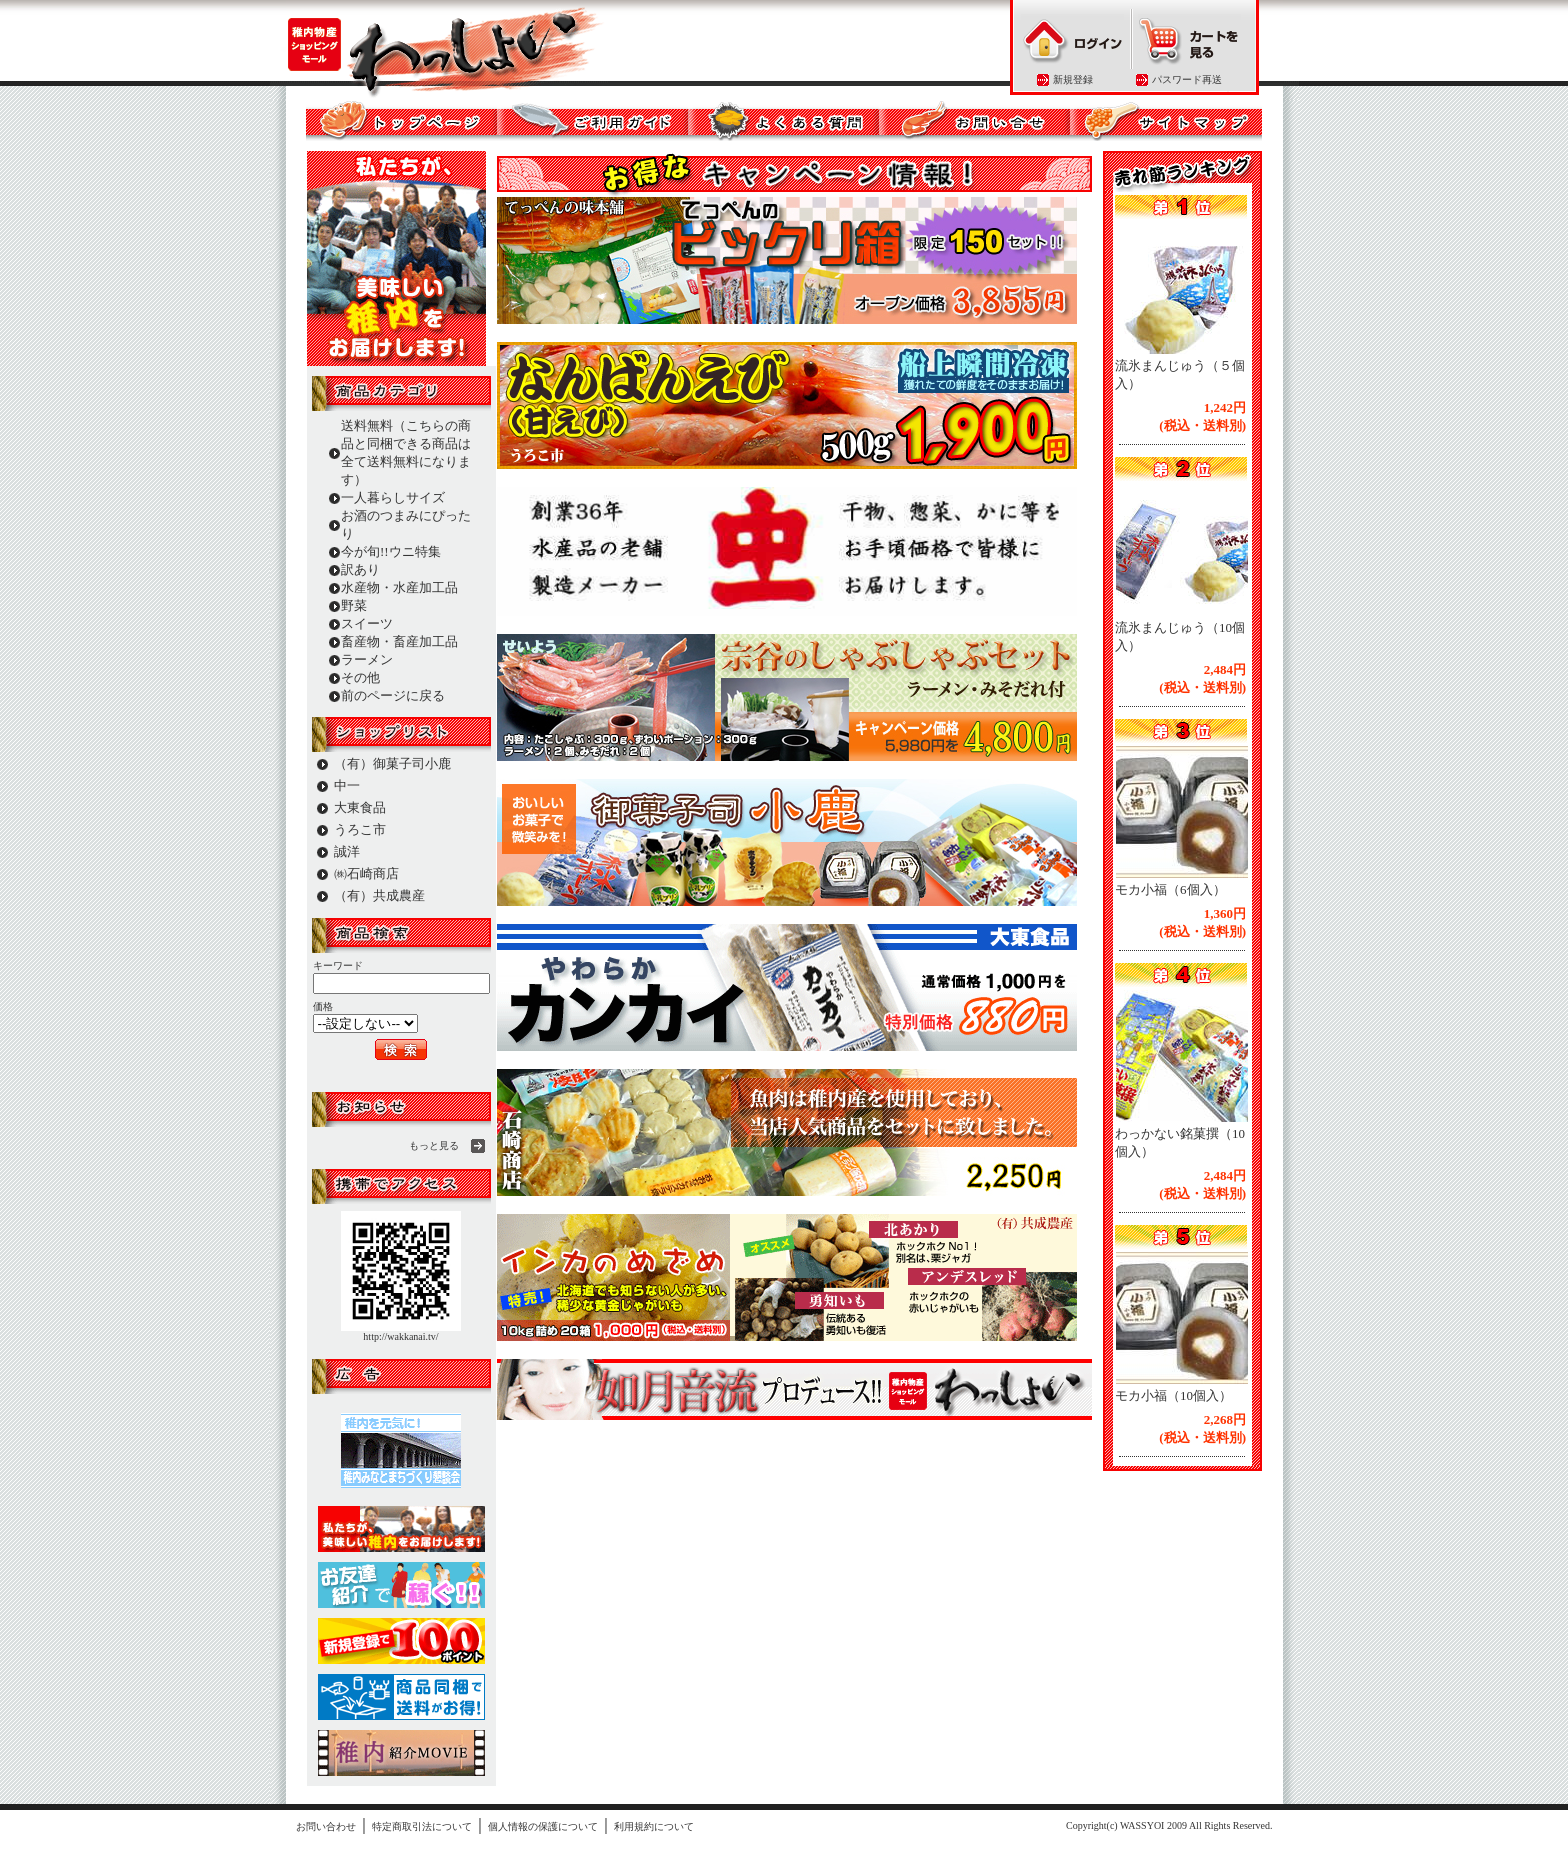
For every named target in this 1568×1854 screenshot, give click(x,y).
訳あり (360, 569)
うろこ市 (360, 829)
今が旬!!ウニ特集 (391, 551)
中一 (347, 785)
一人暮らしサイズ (393, 497)
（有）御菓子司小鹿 (392, 763)
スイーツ (367, 623)
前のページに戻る (393, 695)
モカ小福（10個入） (1173, 1395)
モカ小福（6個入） (1170, 889)
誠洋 (347, 851)
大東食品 (360, 807)
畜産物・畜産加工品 (399, 641)
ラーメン (367, 659)
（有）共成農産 (379, 895)
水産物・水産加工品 (399, 587)
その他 (360, 677)
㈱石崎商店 (366, 873)
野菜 (354, 605)
